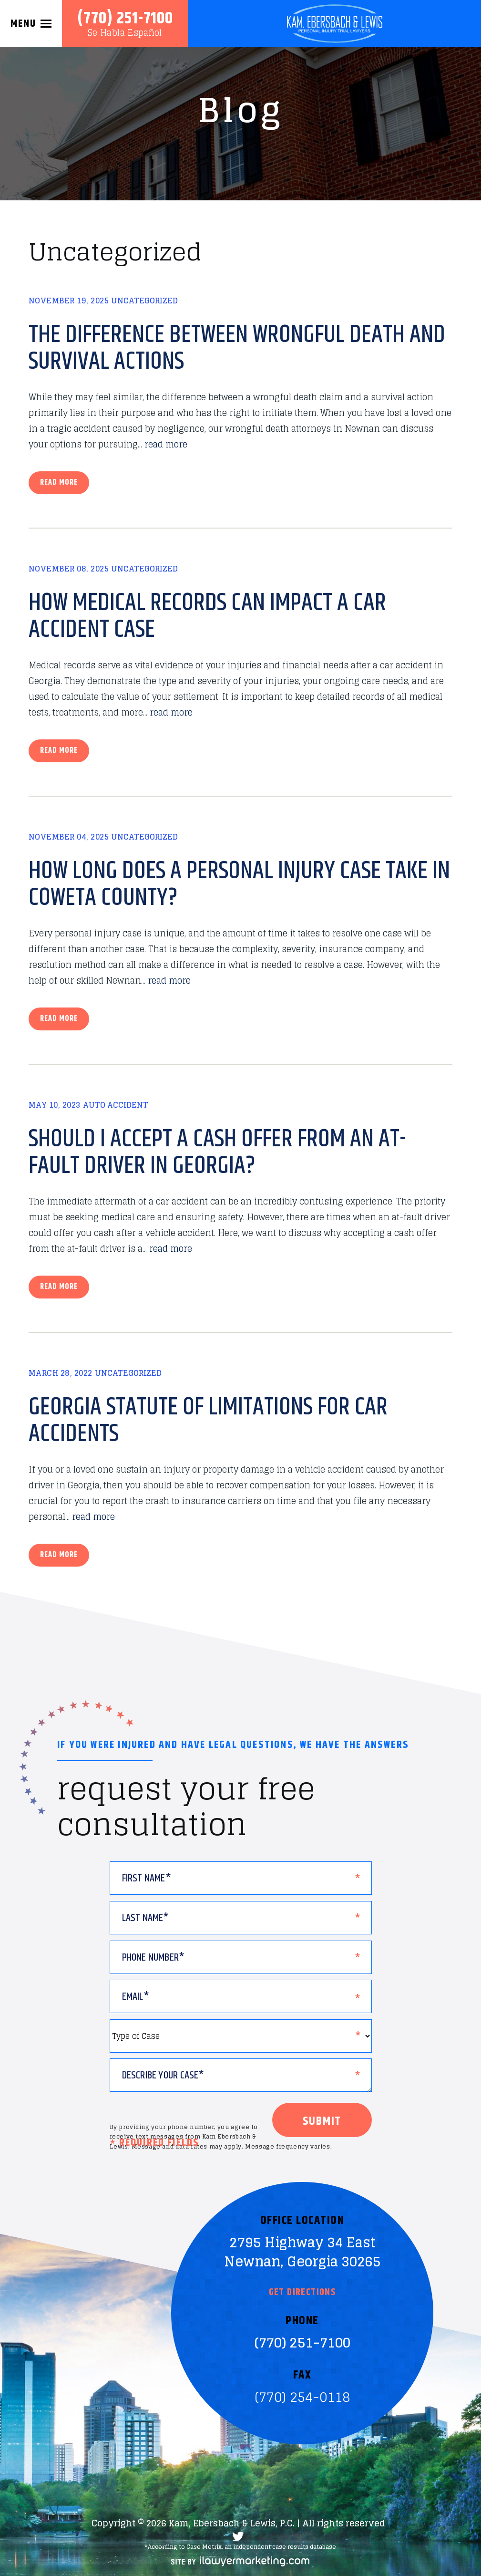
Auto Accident (115, 1104)
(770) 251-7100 (125, 18)
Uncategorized (144, 300)
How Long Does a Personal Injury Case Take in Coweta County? (239, 884)
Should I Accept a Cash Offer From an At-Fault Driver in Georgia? (217, 1152)
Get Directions (302, 2292)
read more (165, 444)
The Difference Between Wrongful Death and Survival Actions (237, 348)
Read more (59, 482)
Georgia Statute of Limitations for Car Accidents (208, 1420)
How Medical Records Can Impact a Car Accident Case (207, 616)
